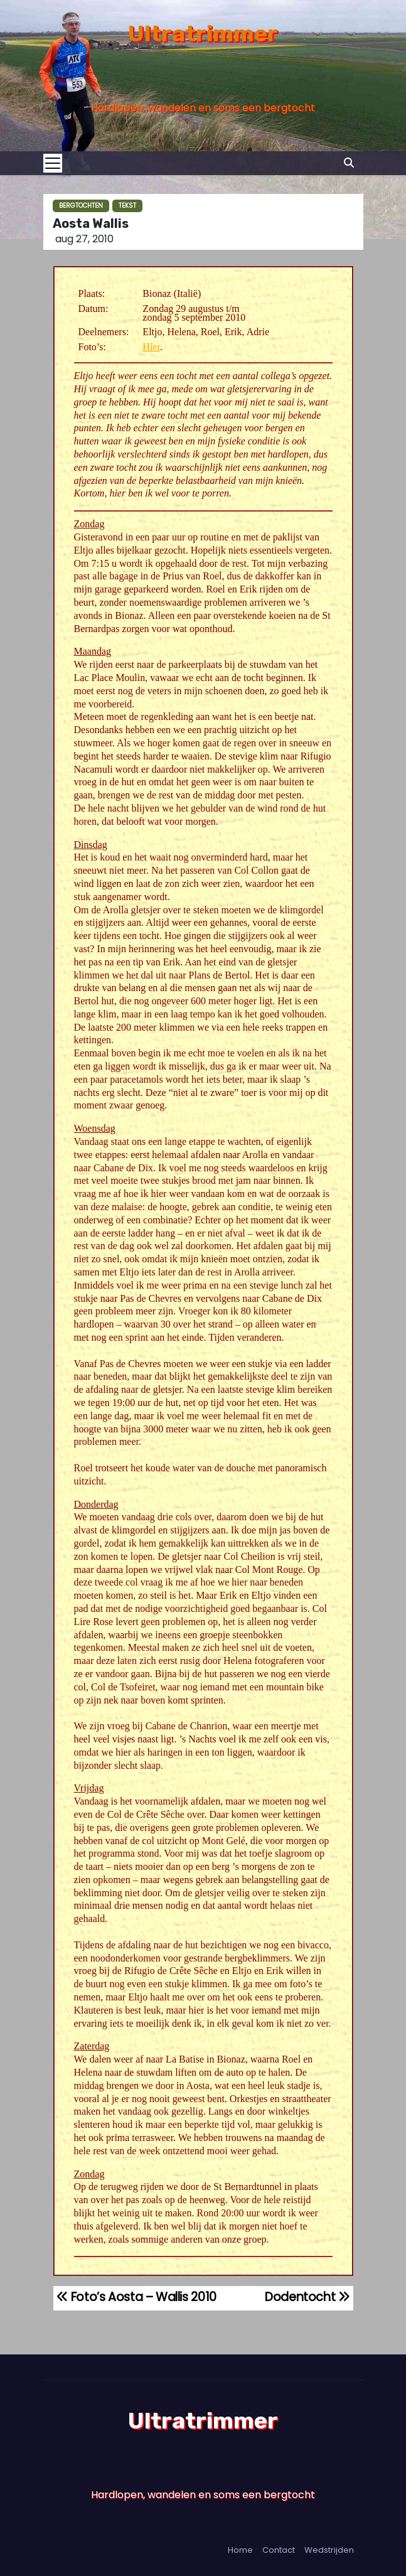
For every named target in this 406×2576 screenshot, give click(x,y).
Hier (151, 346)
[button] (348, 162)
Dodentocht (307, 2297)
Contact (278, 2550)
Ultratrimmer (203, 33)
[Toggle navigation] (56, 163)
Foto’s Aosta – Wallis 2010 (136, 2297)
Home (240, 2550)
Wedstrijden (329, 2550)
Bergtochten (81, 205)
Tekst (127, 205)
